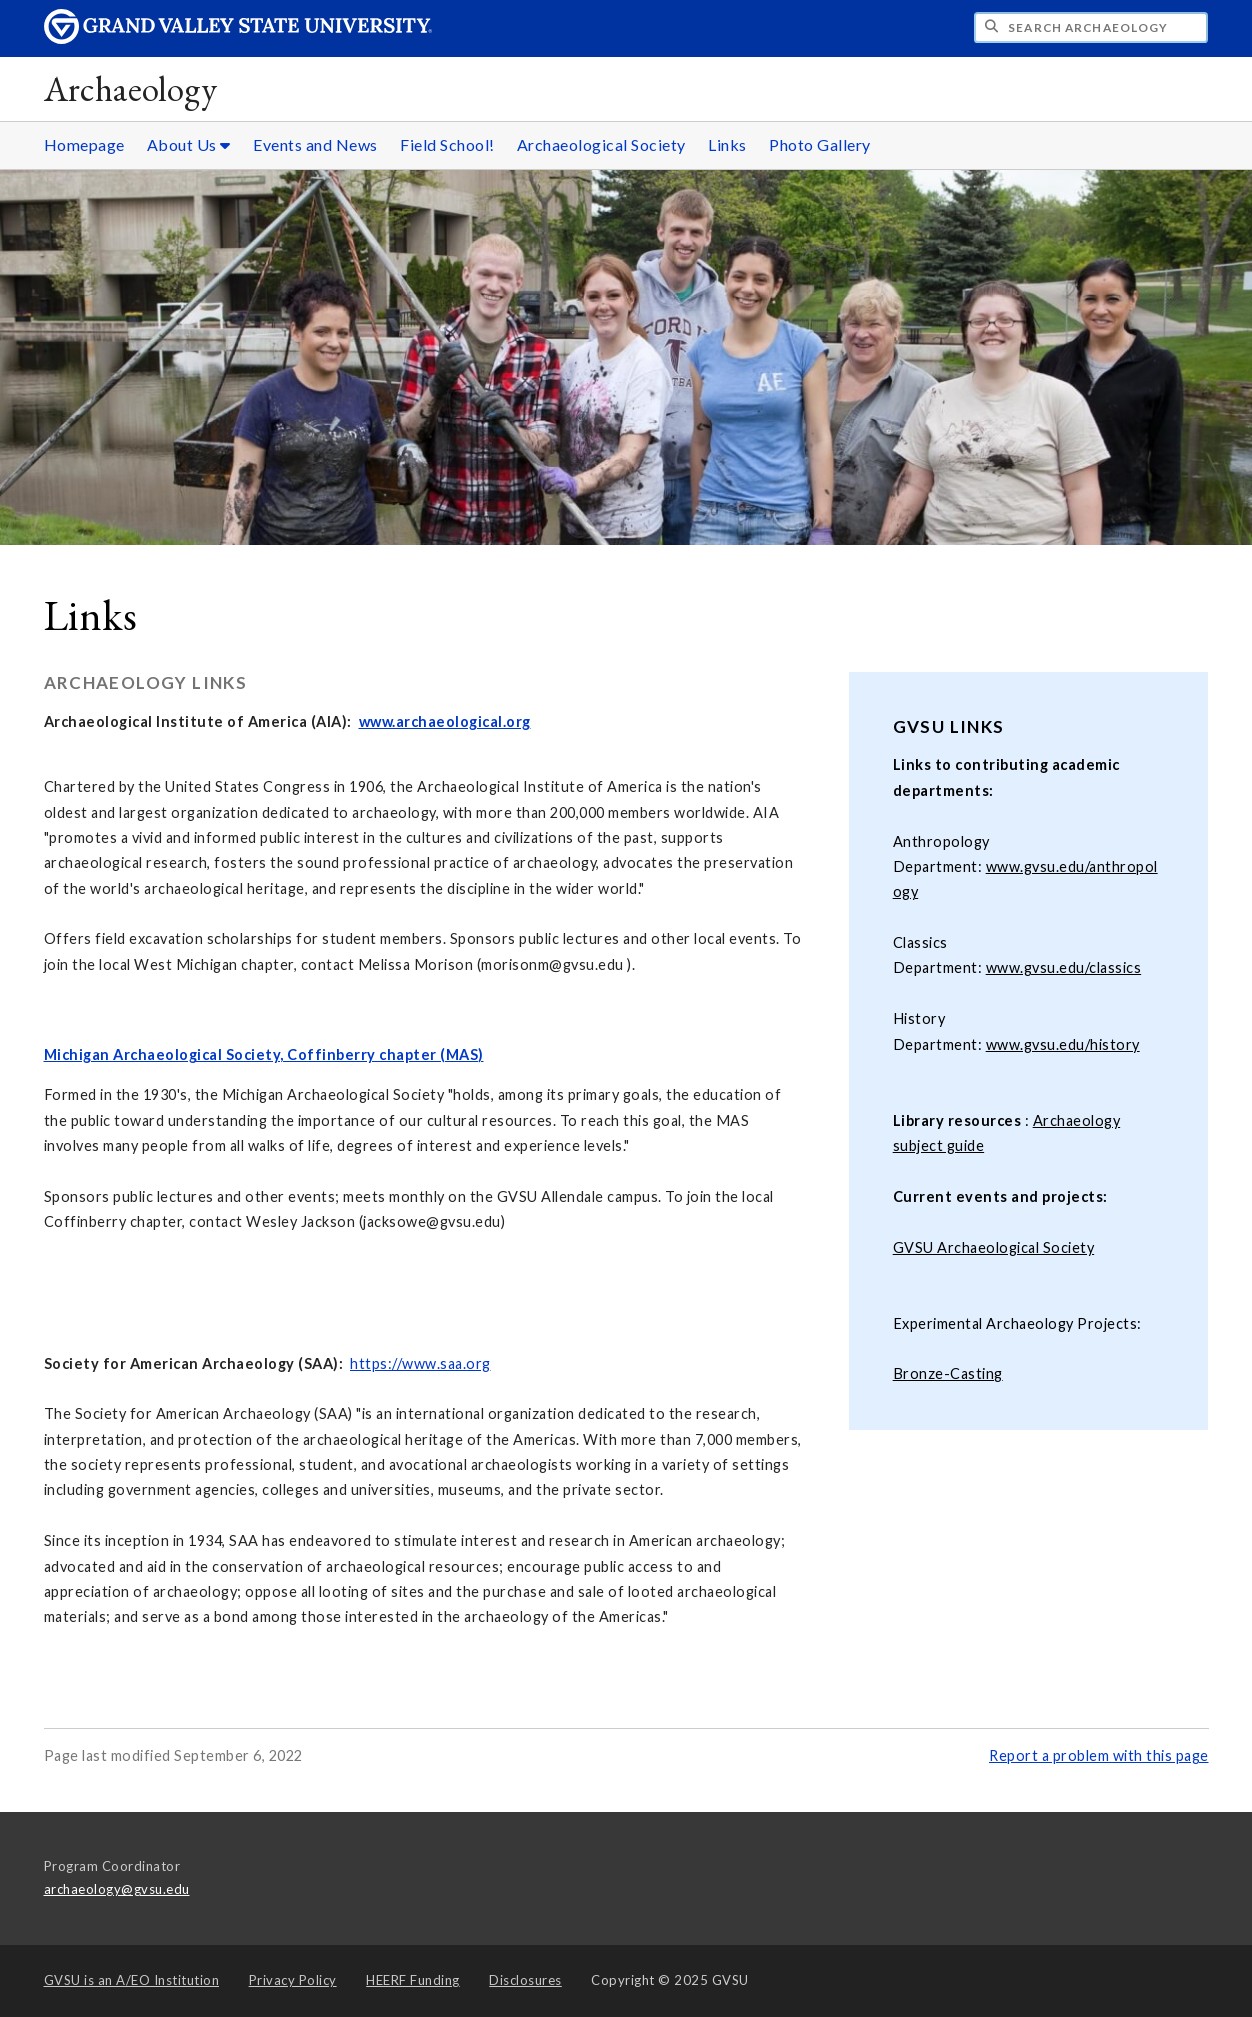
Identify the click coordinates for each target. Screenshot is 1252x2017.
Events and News (315, 144)
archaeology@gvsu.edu (117, 1889)
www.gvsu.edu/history (1063, 1044)
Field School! (447, 144)
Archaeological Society (601, 144)
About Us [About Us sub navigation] (189, 144)
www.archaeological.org (445, 721)
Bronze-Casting (948, 1373)
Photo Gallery (820, 144)
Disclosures (525, 1980)
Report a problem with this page (1099, 1755)
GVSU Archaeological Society (994, 1247)
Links (727, 144)
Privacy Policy (293, 1980)
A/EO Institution (132, 1980)
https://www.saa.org (420, 1363)
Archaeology (131, 88)
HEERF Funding (413, 1980)
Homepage (84, 144)
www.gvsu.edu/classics (1064, 967)
